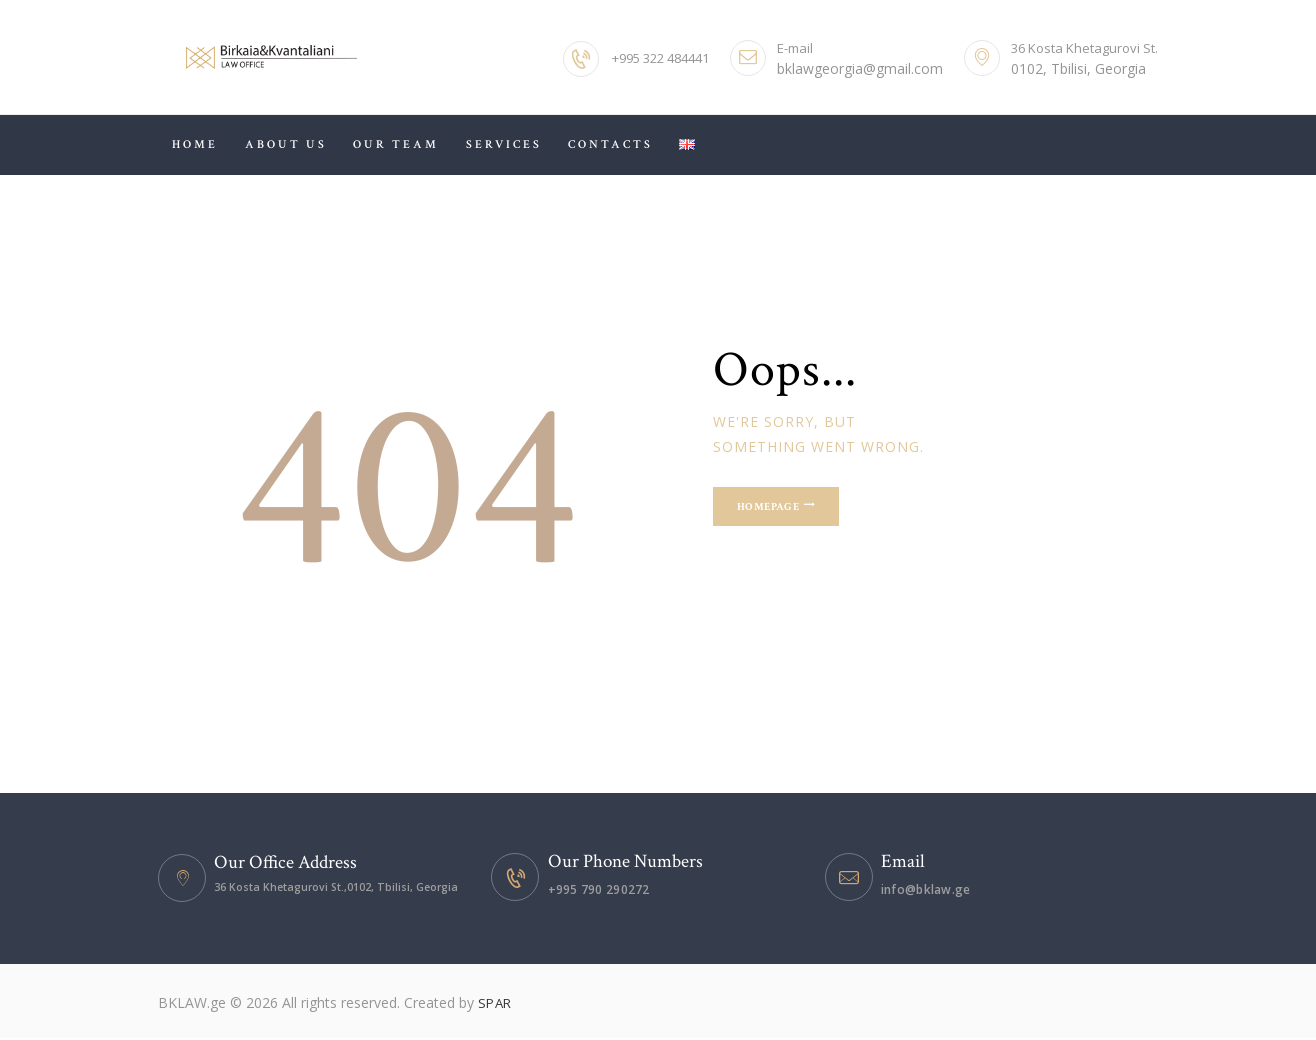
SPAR (495, 1004)
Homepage (791, 511)
